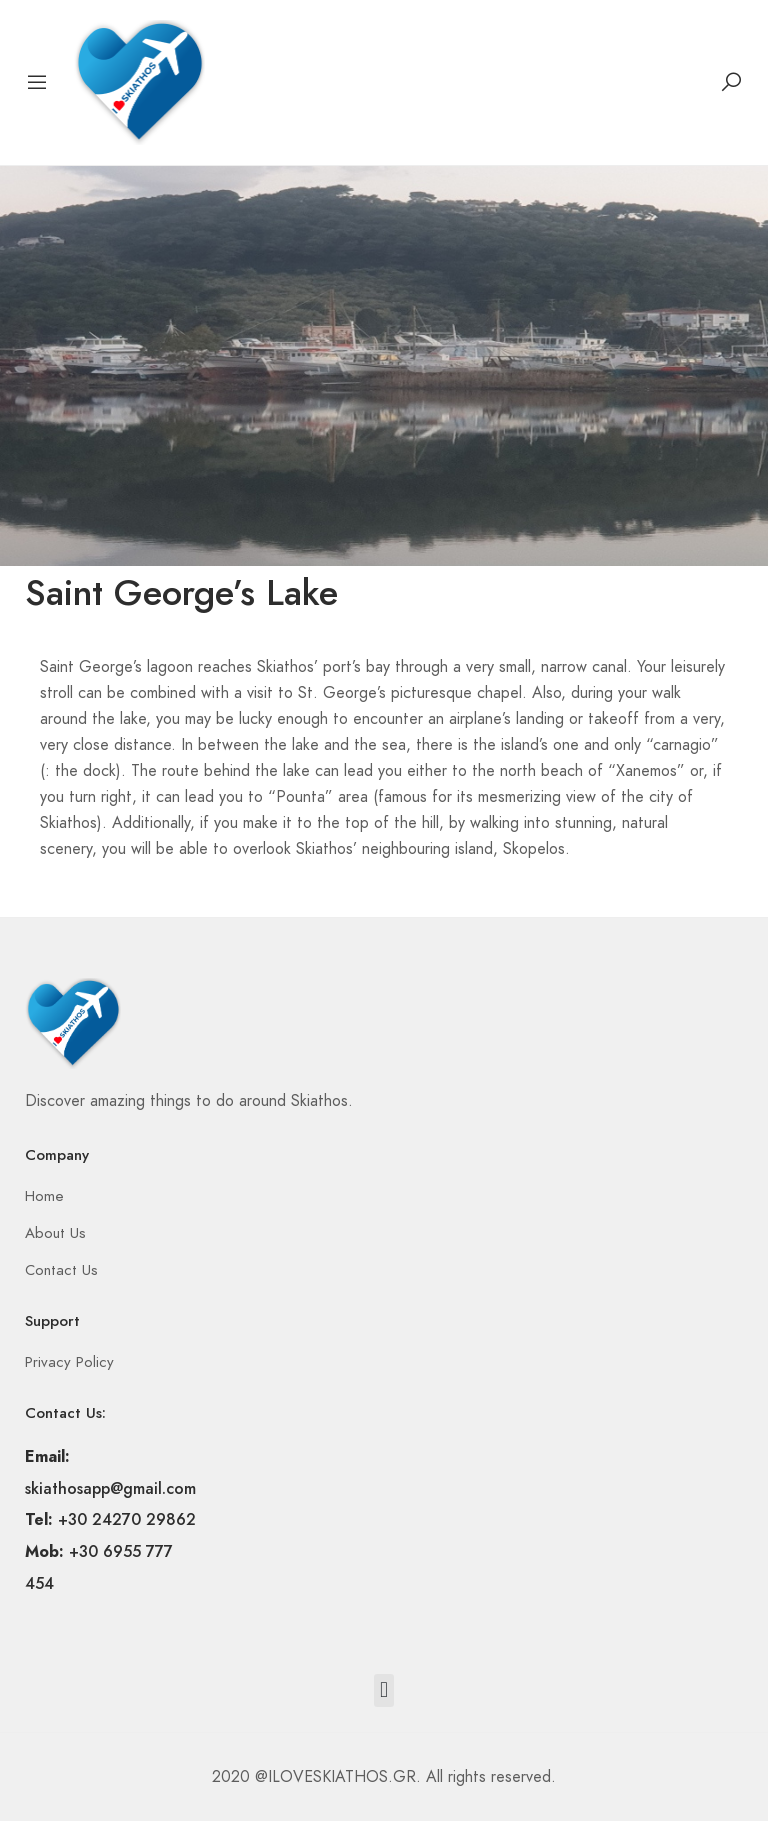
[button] (383, 1690)
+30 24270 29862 (127, 1519)
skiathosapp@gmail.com (110, 1488)
